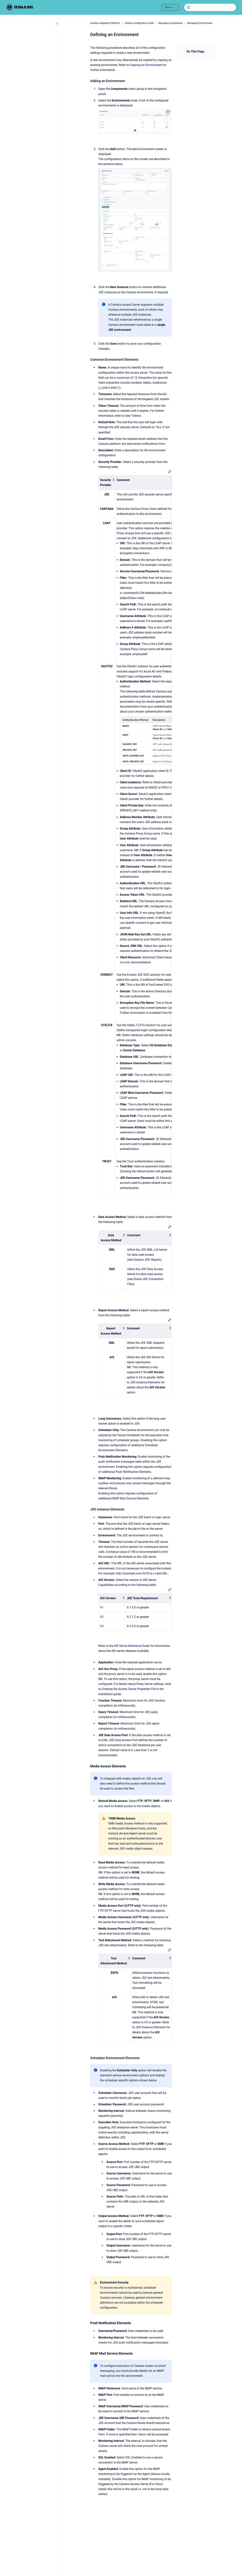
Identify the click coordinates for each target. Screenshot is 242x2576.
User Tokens (133, 415)
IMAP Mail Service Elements (130, 1498)
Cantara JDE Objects (146, 1259)
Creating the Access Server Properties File (129, 1689)
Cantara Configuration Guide (139, 23)
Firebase (167, 671)
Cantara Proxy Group (133, 649)
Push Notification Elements (133, 1472)
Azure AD (149, 671)
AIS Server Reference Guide (131, 1646)
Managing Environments (199, 23)
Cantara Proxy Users (143, 509)
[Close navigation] (57, 24)
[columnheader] (106, 482)
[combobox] (210, 7)
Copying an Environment (146, 65)
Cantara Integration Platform (105, 23)
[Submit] (188, 7)
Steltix (131, 1025)
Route (113, 1488)
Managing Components (170, 23)
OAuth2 (132, 666)
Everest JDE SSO (138, 974)
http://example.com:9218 (132, 1573)
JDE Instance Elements (145, 1382)
